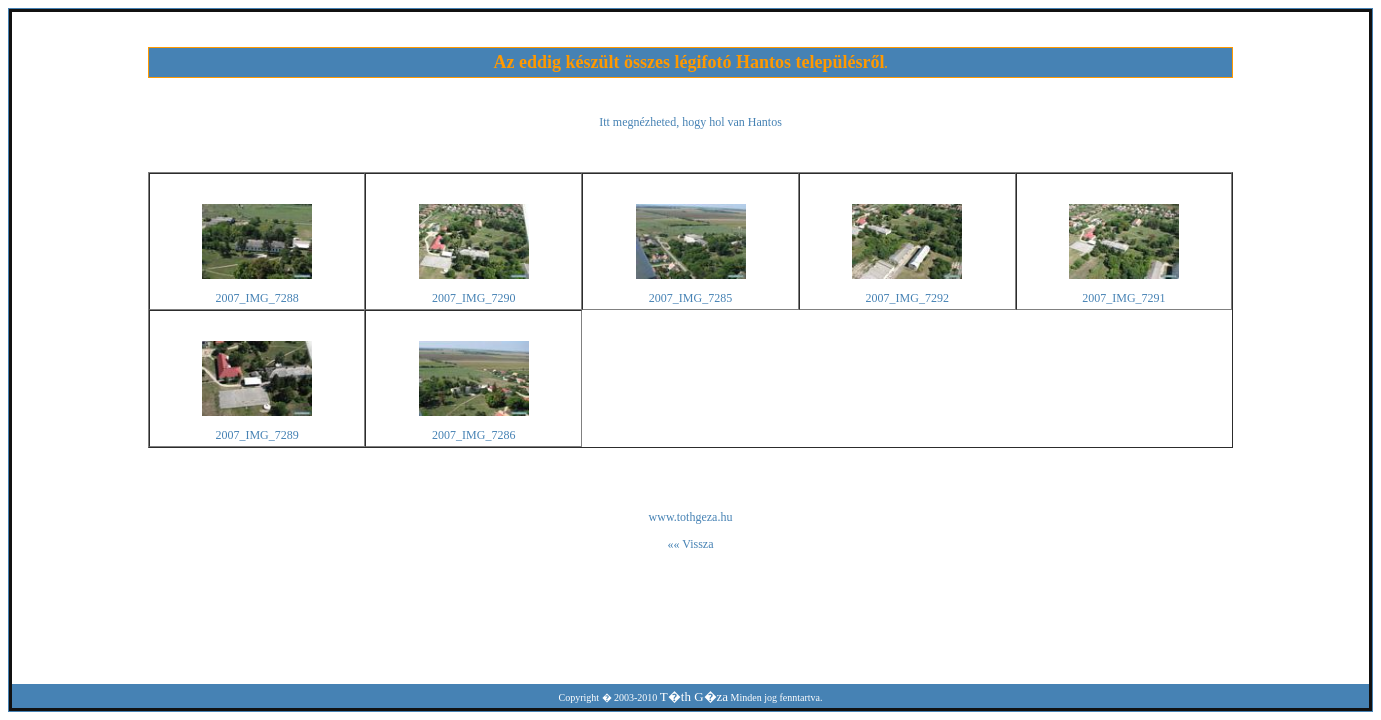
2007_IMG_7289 (256, 435)
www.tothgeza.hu (691, 517)
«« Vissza (690, 544)
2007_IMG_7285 (690, 298)
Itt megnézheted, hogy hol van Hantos (690, 122)
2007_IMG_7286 (473, 435)
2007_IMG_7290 (473, 298)
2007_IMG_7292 (907, 298)
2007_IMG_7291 (1123, 298)
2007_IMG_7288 (256, 298)
